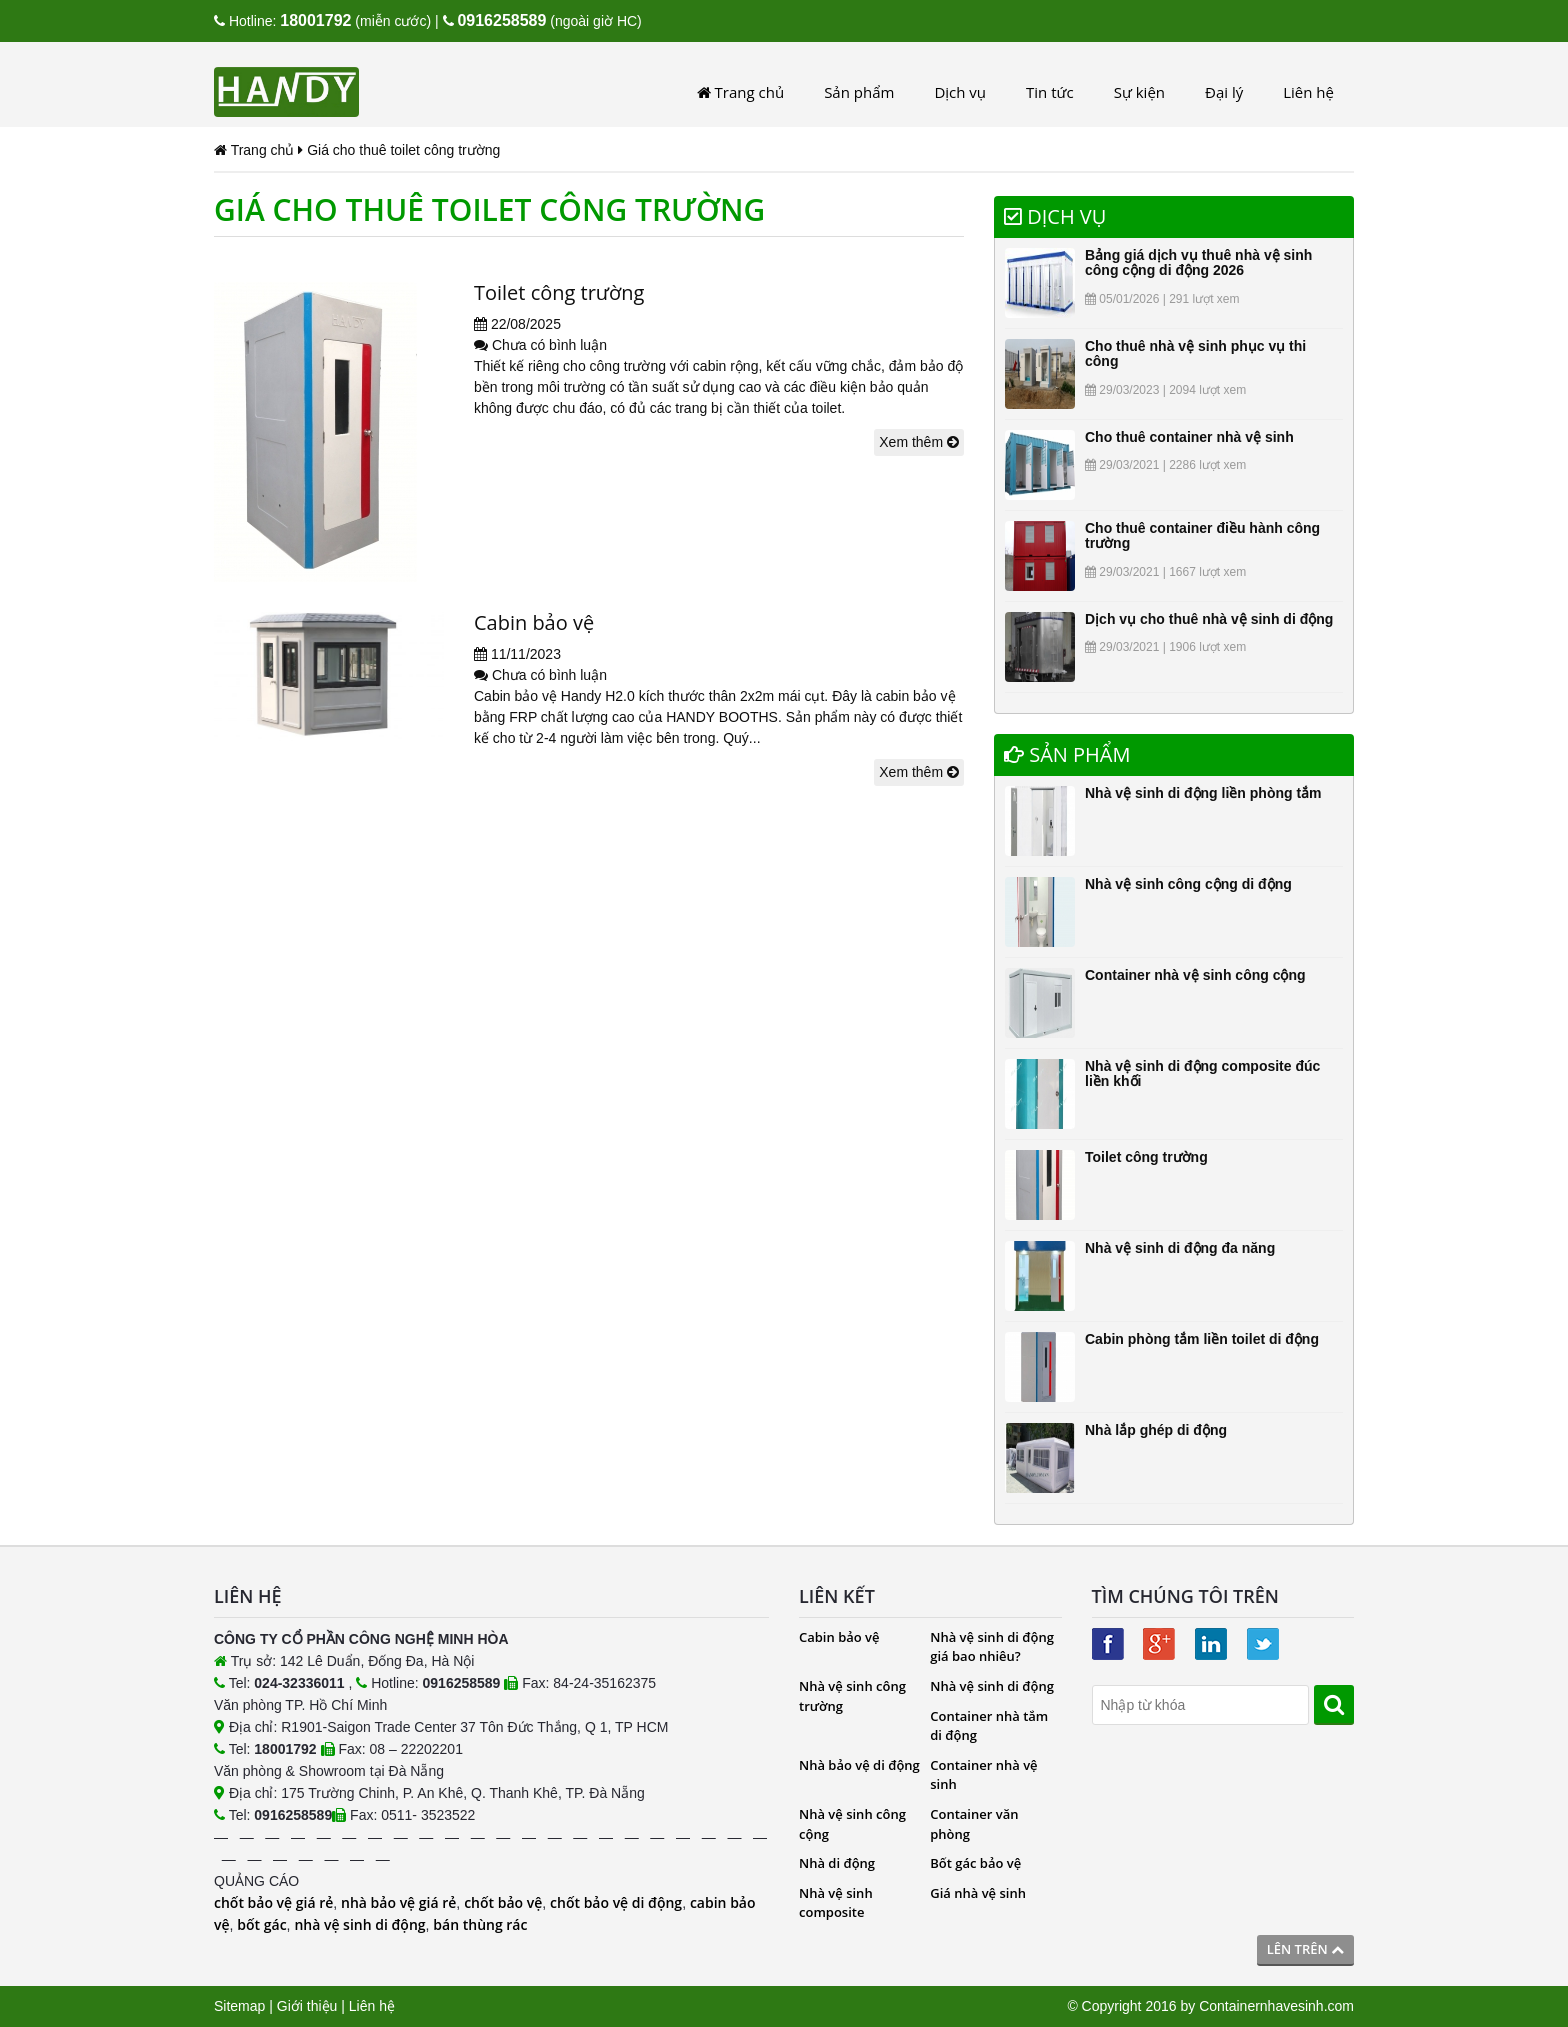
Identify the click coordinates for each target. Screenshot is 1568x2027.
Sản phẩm (859, 92)
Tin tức (1050, 92)
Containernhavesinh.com (1276, 2006)
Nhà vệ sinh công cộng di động (1188, 884)
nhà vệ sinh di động (359, 1924)
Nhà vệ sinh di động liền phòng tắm (1203, 793)
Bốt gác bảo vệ (975, 1863)
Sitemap (239, 2006)
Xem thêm (919, 442)
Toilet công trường (559, 292)
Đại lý (1224, 92)
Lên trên (1305, 1949)
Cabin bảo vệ (534, 622)
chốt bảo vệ (503, 1902)
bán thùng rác (480, 1924)
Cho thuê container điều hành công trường (1202, 535)
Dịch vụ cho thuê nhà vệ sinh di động (1209, 619)
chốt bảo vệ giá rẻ (273, 1902)
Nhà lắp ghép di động (1156, 1430)
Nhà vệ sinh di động (992, 1686)
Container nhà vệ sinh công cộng (1195, 975)
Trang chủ (740, 92)
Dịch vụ (960, 92)
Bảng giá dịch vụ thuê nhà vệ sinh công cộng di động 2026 (1198, 262)
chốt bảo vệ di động (616, 1902)
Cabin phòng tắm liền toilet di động (1202, 1339)
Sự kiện (1139, 92)
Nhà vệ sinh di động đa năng (1180, 1248)
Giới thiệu (307, 2006)
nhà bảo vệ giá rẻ (398, 1902)
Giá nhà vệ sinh (978, 1893)
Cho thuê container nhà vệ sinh (1189, 437)
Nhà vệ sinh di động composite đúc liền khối (1202, 1073)
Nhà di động (837, 1863)
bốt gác (261, 1924)
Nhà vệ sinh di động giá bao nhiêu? (992, 1647)
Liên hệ (1308, 92)
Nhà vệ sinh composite (836, 1903)
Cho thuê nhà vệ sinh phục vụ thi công (1195, 353)
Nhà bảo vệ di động (859, 1765)
